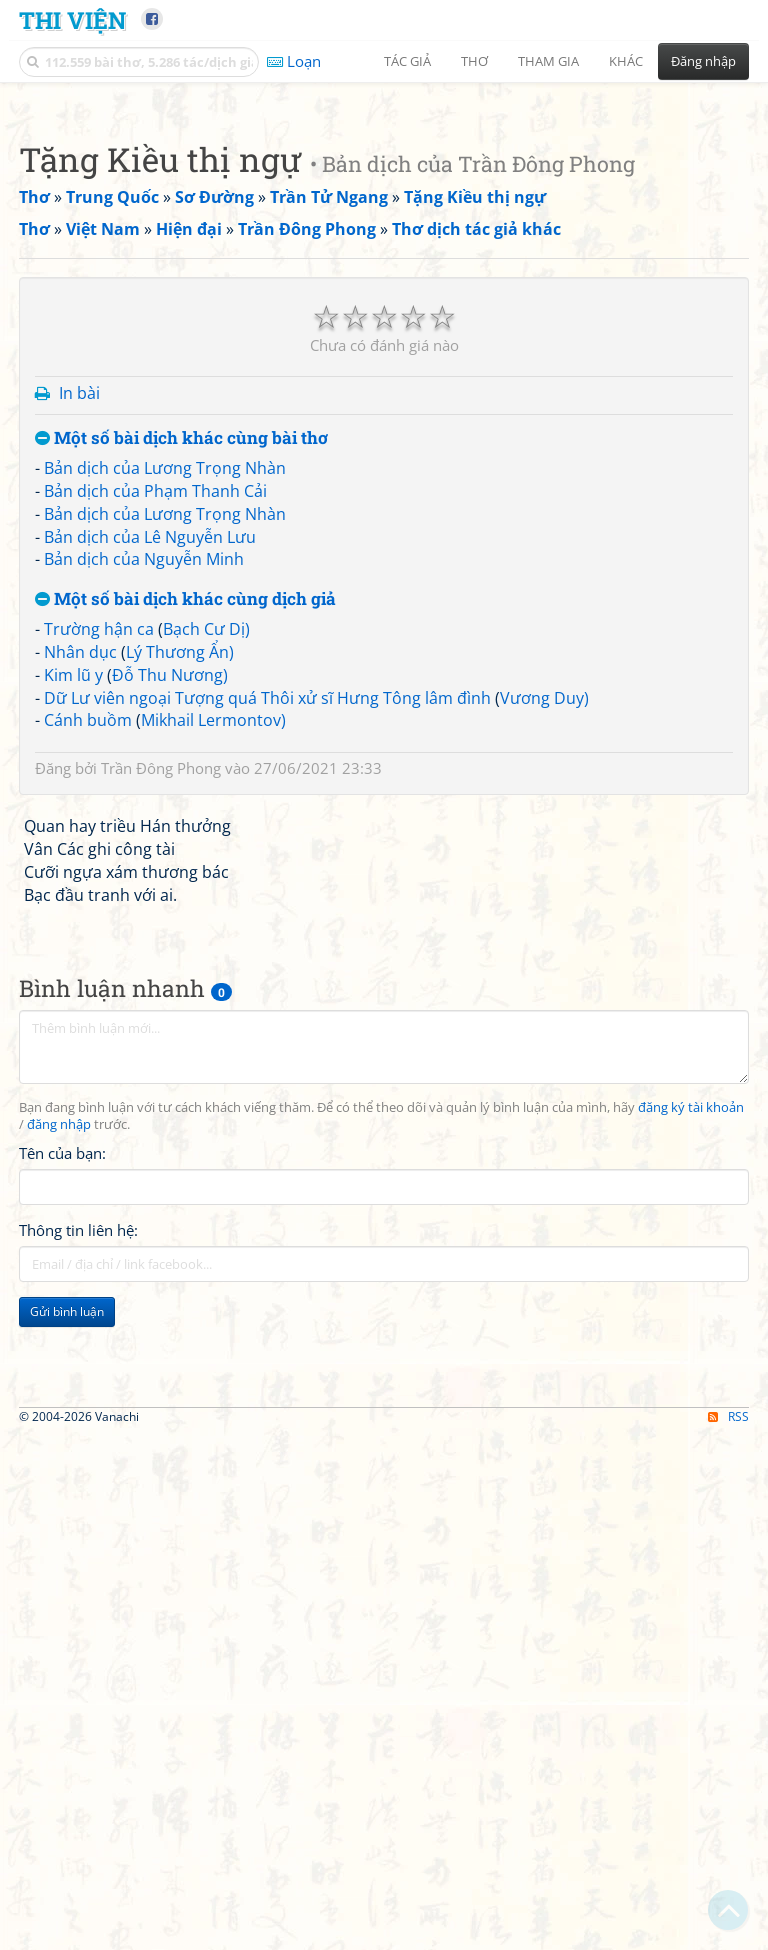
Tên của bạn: (62, 1713)
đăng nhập (59, 1684)
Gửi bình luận (67, 1871)
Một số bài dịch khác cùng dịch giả (185, 1159)
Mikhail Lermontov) (213, 1280)
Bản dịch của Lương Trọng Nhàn (165, 1028)
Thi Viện (72, 19)
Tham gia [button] (548, 61)
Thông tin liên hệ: (78, 1790)
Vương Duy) (544, 1258)
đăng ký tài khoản (691, 1667)
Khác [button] (626, 61)
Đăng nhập (703, 61)
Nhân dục (80, 1212)
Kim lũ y (73, 1235)
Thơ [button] (474, 61)
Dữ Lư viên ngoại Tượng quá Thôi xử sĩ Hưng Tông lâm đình (267, 1258)
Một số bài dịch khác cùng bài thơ (181, 998)
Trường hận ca (99, 1189)
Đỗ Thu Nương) (170, 1235)
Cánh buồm (88, 1280)
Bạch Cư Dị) (206, 1189)
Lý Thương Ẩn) (180, 1212)
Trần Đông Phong (161, 1328)
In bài (79, 953)
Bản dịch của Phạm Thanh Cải (155, 1051)
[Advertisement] (384, 235)
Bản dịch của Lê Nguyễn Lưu (150, 1097)
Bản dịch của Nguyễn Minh (144, 1119)
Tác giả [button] (407, 61)
